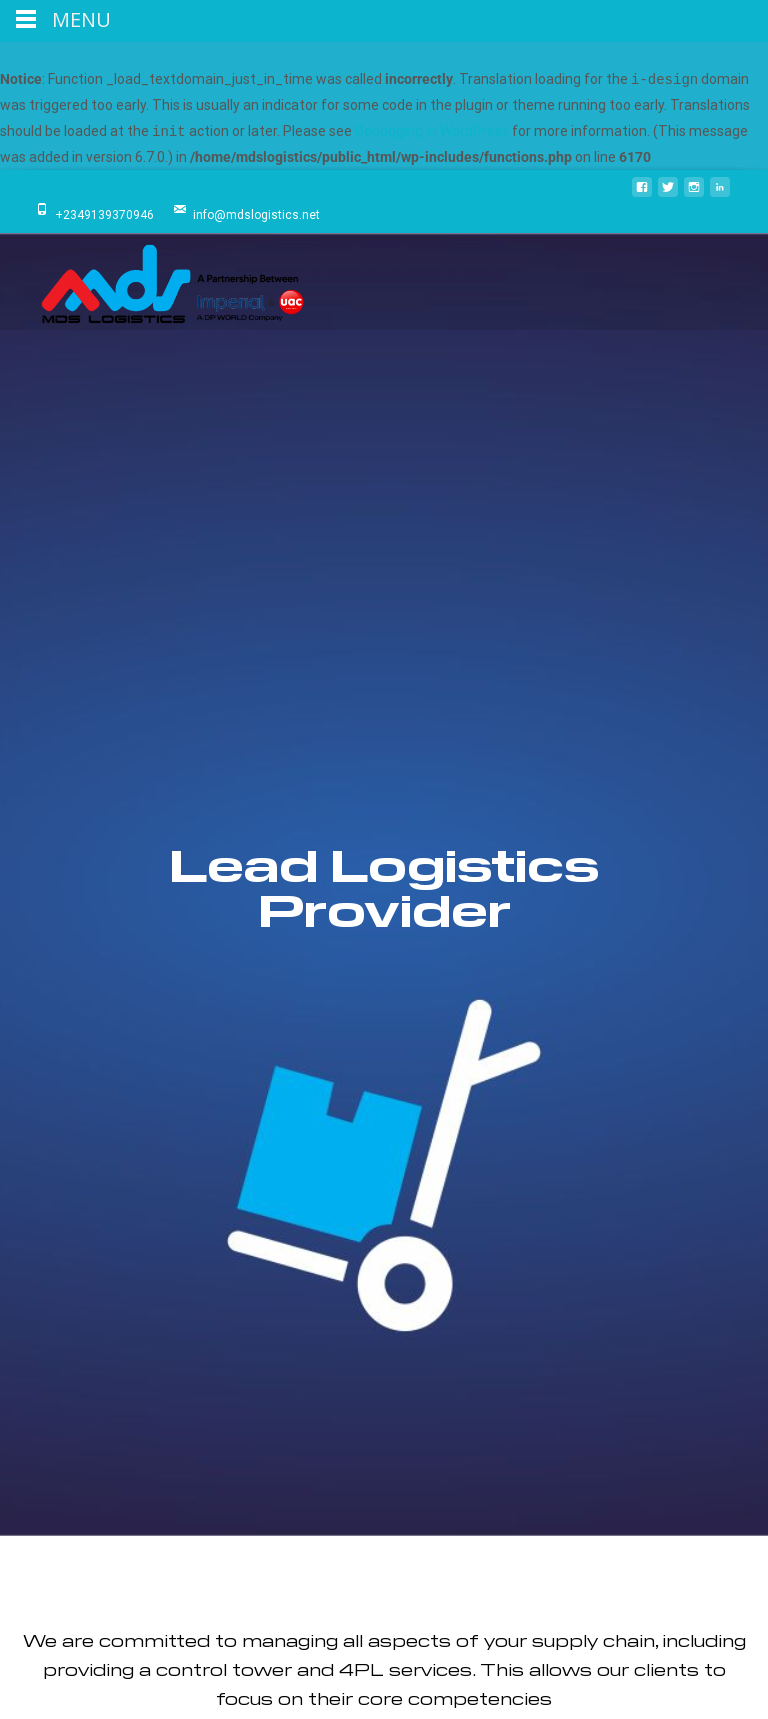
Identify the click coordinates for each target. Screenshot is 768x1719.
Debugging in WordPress (432, 132)
